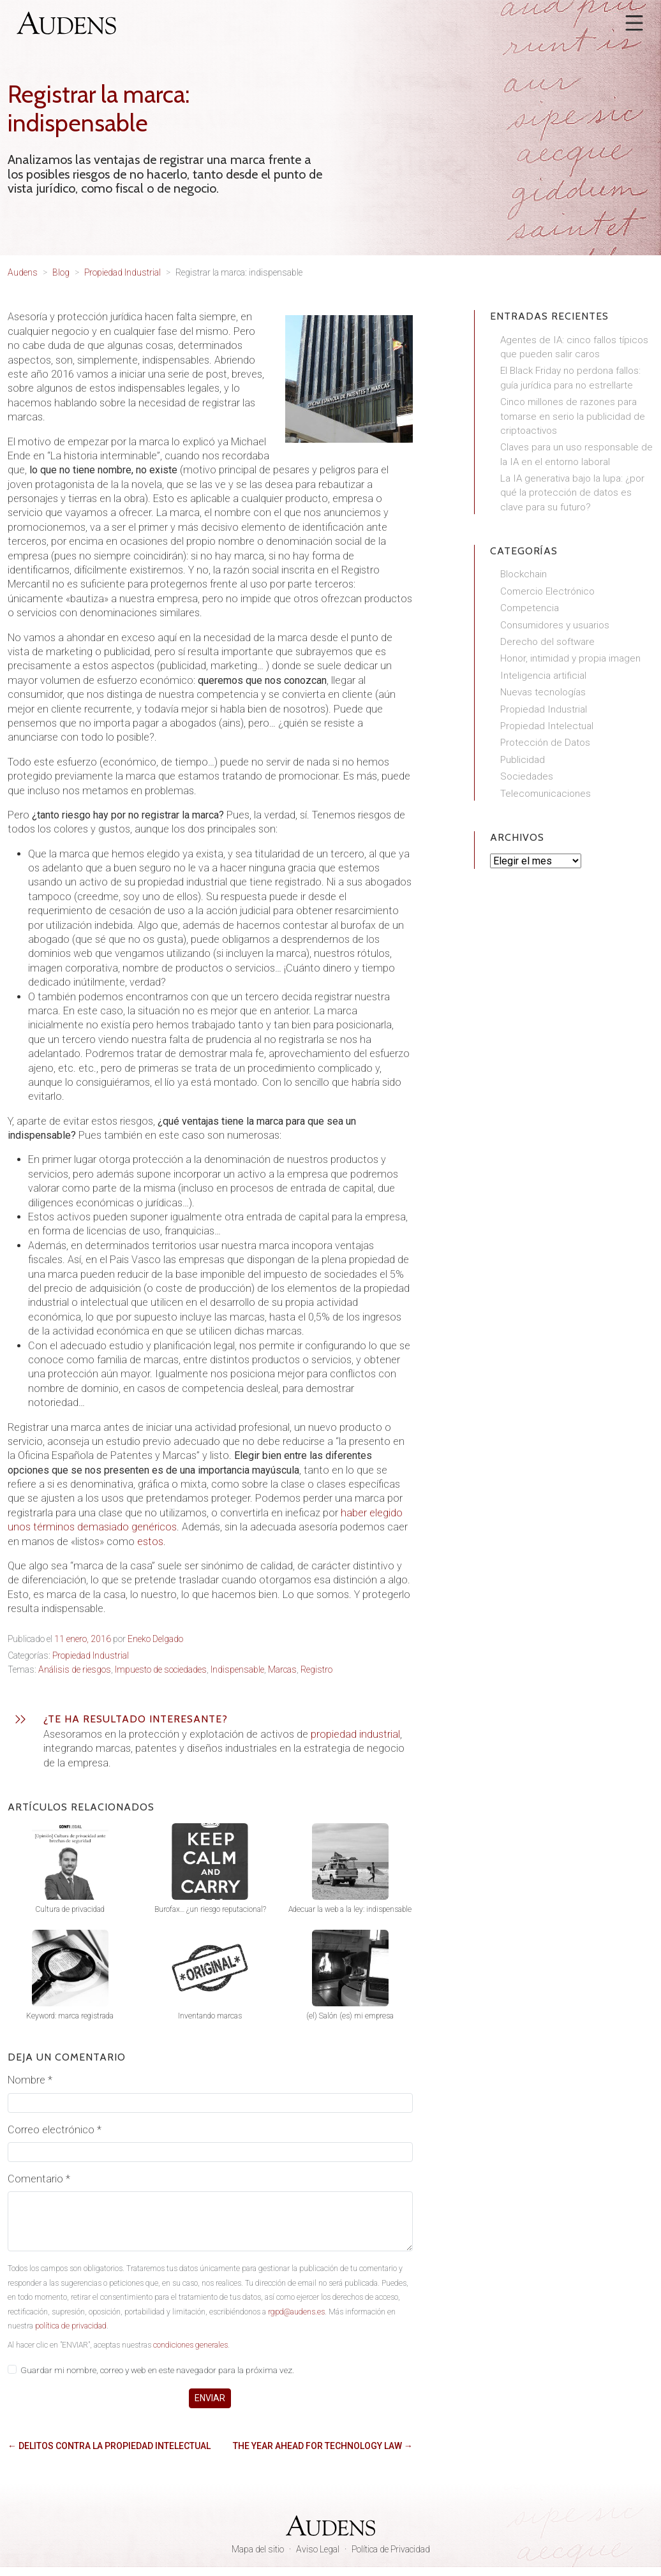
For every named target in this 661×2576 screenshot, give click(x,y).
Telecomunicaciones (545, 793)
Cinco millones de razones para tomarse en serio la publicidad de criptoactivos (572, 416)
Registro (316, 1669)
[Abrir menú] (634, 22)
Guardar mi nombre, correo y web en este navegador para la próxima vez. (157, 2370)
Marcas (282, 1669)
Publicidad (522, 760)
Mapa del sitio (258, 2549)
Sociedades (526, 776)
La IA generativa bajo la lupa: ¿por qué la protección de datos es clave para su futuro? (572, 493)
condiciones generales (190, 2345)
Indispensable (237, 1669)
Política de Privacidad (391, 2549)
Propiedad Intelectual (546, 726)
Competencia (529, 608)
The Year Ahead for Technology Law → (323, 2446)
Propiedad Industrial (90, 1655)
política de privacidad (71, 2325)
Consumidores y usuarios (554, 625)
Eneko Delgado (155, 1639)
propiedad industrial (355, 1734)
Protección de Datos (545, 742)
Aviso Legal (317, 2549)
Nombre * (30, 2080)
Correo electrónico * (54, 2130)
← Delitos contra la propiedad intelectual (109, 2446)
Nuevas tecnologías (543, 692)
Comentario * (39, 2179)
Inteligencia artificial (543, 675)
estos (150, 1542)
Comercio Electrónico (547, 591)
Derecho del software (547, 642)
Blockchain (523, 574)
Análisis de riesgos (74, 1669)
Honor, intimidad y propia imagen (570, 658)
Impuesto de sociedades (161, 1669)
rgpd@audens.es (296, 2311)
